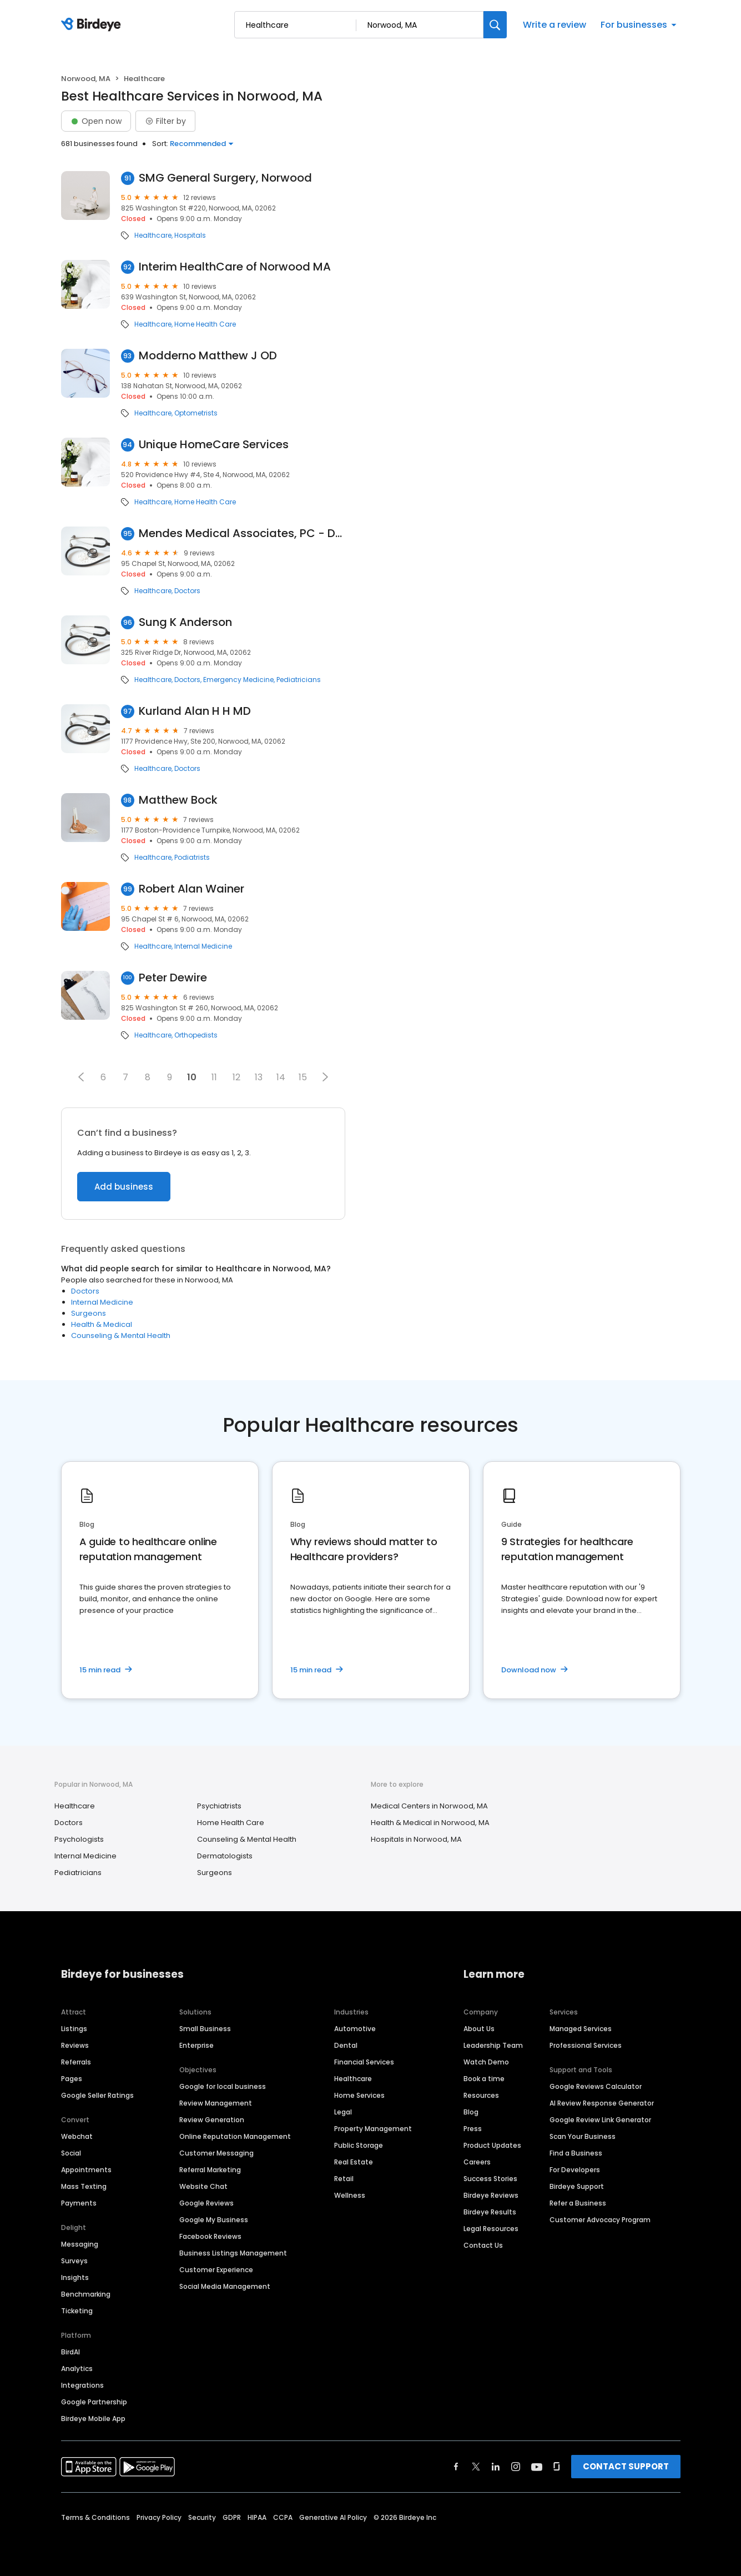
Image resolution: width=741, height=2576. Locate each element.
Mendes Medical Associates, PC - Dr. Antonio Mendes (242, 533)
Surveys (74, 2261)
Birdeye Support (577, 2186)
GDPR (232, 2517)
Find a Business (576, 2153)
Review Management (215, 2103)
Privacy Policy (159, 2517)
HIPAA (257, 2517)
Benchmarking (85, 2294)
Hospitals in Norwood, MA (416, 1839)
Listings (74, 2028)
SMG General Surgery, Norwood (225, 178)
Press (472, 2128)
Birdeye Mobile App (93, 2418)
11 (214, 1077)
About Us (479, 2028)
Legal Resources (490, 2228)
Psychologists (79, 1839)
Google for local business (222, 2086)
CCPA (283, 2517)
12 (236, 1077)
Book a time (484, 2078)
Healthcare (153, 235)
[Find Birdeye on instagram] (515, 2466)
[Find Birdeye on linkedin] (495, 2466)
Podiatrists (192, 857)
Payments (79, 2203)
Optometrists (196, 413)
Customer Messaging (216, 2153)
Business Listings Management (233, 2253)
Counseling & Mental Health (120, 1335)
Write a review (554, 24)
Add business (123, 1186)
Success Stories (490, 2178)
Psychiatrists (219, 1806)
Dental (345, 2045)
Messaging (79, 2244)
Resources (481, 2095)
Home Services (359, 2095)
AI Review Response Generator (602, 2103)
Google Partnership (94, 2402)
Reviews (75, 2045)
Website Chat (203, 2186)
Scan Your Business (583, 2136)
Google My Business (213, 2219)
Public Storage (358, 2145)
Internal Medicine (203, 946)
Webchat (77, 2136)
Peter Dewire (173, 978)
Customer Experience (216, 2269)
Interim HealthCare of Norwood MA (235, 267)
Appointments (86, 2169)
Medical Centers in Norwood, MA (429, 1806)
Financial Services (364, 2062)
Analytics (77, 2368)
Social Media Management (224, 2286)
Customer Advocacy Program (600, 2219)
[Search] (495, 24)
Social (71, 2153)
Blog (470, 2112)
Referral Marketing (210, 2169)
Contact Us (483, 2245)
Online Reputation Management (235, 2136)
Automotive (355, 2028)
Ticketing (77, 2311)
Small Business (205, 2028)
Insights (75, 2277)
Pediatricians (298, 679)
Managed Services (581, 2028)
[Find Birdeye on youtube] (536, 2466)
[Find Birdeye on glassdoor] (556, 2466)
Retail (344, 2178)
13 (259, 1077)
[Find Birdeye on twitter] (476, 2466)
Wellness (349, 2195)
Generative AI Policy (333, 2517)
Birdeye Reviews (490, 2195)
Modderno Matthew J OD (208, 356)
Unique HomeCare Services (214, 445)
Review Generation (211, 2119)
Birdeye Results (489, 2212)
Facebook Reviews (210, 2236)
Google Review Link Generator (600, 2119)
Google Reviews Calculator (596, 2086)
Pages (71, 2078)
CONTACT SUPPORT (626, 2466)
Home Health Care (205, 324)
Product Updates (492, 2145)
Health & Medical (101, 1324)
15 (303, 1077)
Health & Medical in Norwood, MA (430, 1822)
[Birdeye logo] (93, 25)
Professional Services (586, 2045)
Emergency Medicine (238, 679)
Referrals (76, 2062)
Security (202, 2517)
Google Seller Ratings (97, 2095)
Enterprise (196, 2045)
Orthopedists (196, 1035)
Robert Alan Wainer (191, 889)
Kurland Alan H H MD (195, 711)
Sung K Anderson (185, 622)
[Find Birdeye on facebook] (456, 2466)
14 (280, 1077)
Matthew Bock (178, 800)
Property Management (373, 2128)
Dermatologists (225, 1856)
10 (191, 1077)
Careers (477, 2162)
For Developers (575, 2169)
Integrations (82, 2385)
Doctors (187, 591)
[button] (81, 1077)
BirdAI (70, 2352)
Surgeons (88, 1313)
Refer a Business (578, 2203)
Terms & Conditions (95, 2517)
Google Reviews (206, 2203)
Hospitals (190, 235)
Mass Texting (84, 2186)
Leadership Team (493, 2045)
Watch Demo (486, 2062)
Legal (343, 2112)
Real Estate (353, 2162)
